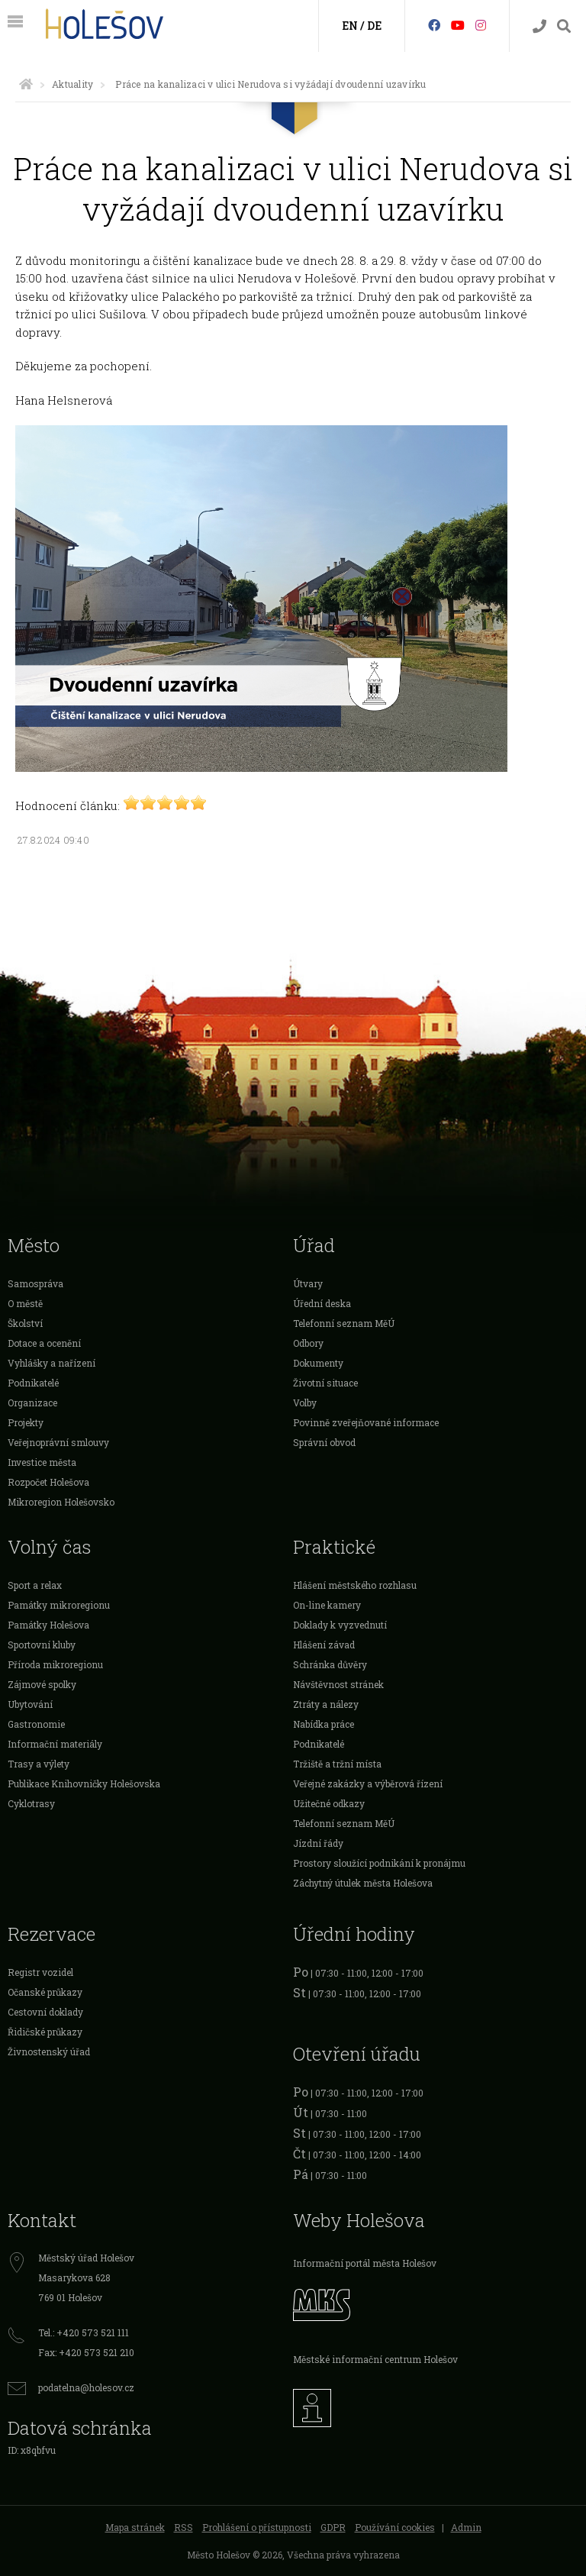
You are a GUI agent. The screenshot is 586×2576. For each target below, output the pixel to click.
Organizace (32, 1402)
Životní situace (325, 1383)
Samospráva (35, 1283)
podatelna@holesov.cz (86, 2387)
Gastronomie (36, 1724)
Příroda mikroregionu (55, 1664)
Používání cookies (395, 2527)
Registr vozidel (40, 1972)
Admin (466, 2527)
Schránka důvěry (330, 1664)
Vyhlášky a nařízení (51, 1363)
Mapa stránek (135, 2527)
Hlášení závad (324, 1644)
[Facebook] (434, 25)
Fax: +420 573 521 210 (86, 2352)
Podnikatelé (33, 1383)
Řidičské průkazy (45, 2032)
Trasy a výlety (38, 1764)
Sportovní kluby (42, 1644)
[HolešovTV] (457, 25)
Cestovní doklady (45, 2012)
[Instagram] (481, 25)
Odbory (308, 1343)
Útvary (308, 1283)
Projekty (25, 1422)
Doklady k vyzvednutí (340, 1625)
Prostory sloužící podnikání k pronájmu (379, 1863)
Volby (305, 1402)
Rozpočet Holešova (48, 1482)
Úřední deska (322, 1303)
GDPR (333, 2527)
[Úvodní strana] (26, 84)
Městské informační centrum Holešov (375, 2359)
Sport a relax (35, 1585)
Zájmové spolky (42, 1684)
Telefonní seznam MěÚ (343, 1323)
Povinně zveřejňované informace (366, 1422)
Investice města (42, 1462)
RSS (183, 2527)
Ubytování (30, 1704)
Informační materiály (55, 1744)
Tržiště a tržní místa (337, 1764)
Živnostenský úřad (49, 2051)
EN (350, 25)
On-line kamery (327, 1605)
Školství (25, 1323)
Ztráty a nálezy (326, 1704)
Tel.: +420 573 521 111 (83, 2332)
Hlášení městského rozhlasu (355, 1585)
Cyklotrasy (31, 1803)
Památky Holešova (48, 1625)
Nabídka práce (323, 1724)
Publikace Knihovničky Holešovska (84, 1783)
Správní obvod (324, 1442)
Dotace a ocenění (44, 1343)
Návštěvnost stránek (338, 1684)
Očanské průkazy (45, 1992)
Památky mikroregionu (59, 1605)
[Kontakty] (539, 26)
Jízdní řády (318, 1843)
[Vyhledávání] (564, 26)
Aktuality (72, 84)
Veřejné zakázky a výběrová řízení (368, 1783)
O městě (25, 1303)
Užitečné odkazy (329, 1803)
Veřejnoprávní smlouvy (58, 1442)
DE (374, 25)
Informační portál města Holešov (364, 2263)
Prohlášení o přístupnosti (256, 2527)
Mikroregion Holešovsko (61, 1502)
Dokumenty (318, 1363)
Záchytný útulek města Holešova (363, 1883)
